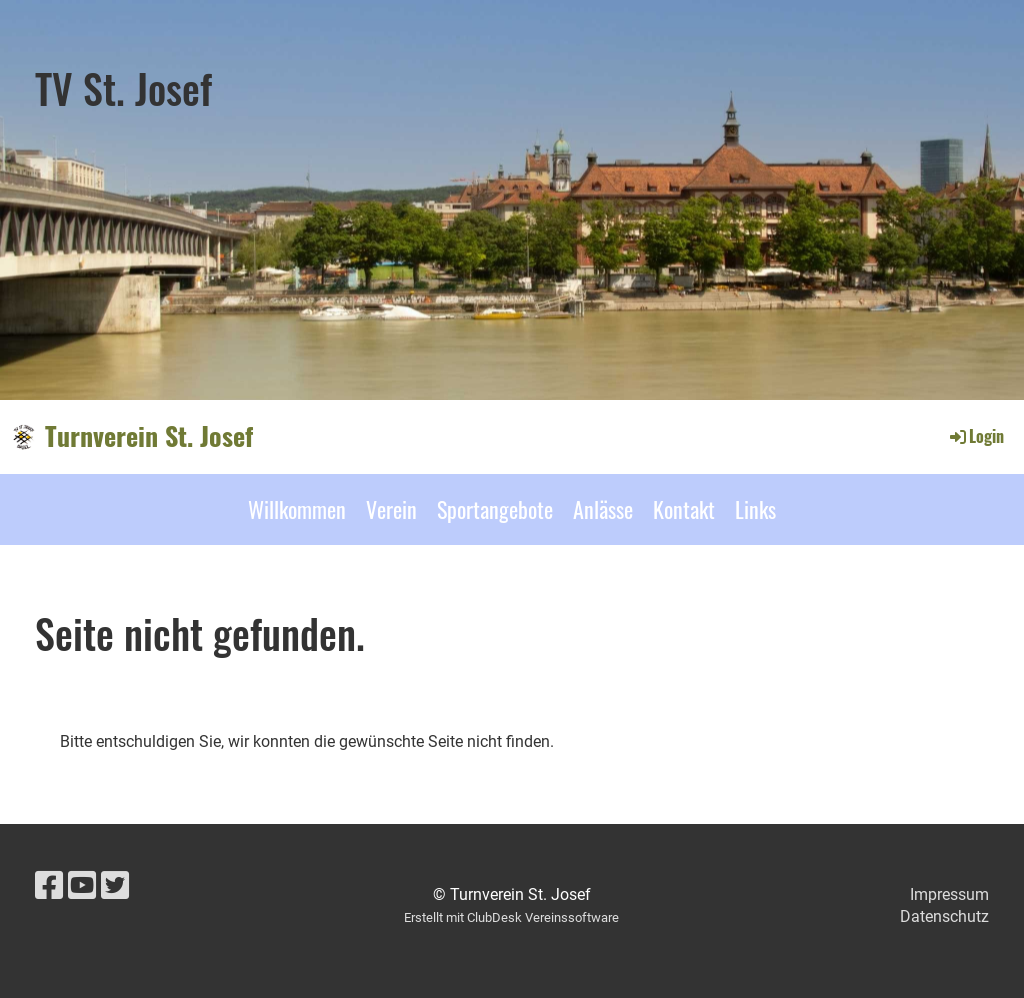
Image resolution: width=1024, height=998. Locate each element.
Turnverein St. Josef (149, 436)
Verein (391, 509)
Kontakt (684, 509)
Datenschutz (944, 916)
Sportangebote (495, 509)
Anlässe (603, 509)
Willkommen (297, 509)
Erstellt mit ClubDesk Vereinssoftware (511, 917)
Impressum (949, 894)
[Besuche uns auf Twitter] (115, 886)
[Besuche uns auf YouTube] (82, 886)
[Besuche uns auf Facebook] (49, 886)
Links (755, 509)
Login (975, 436)
